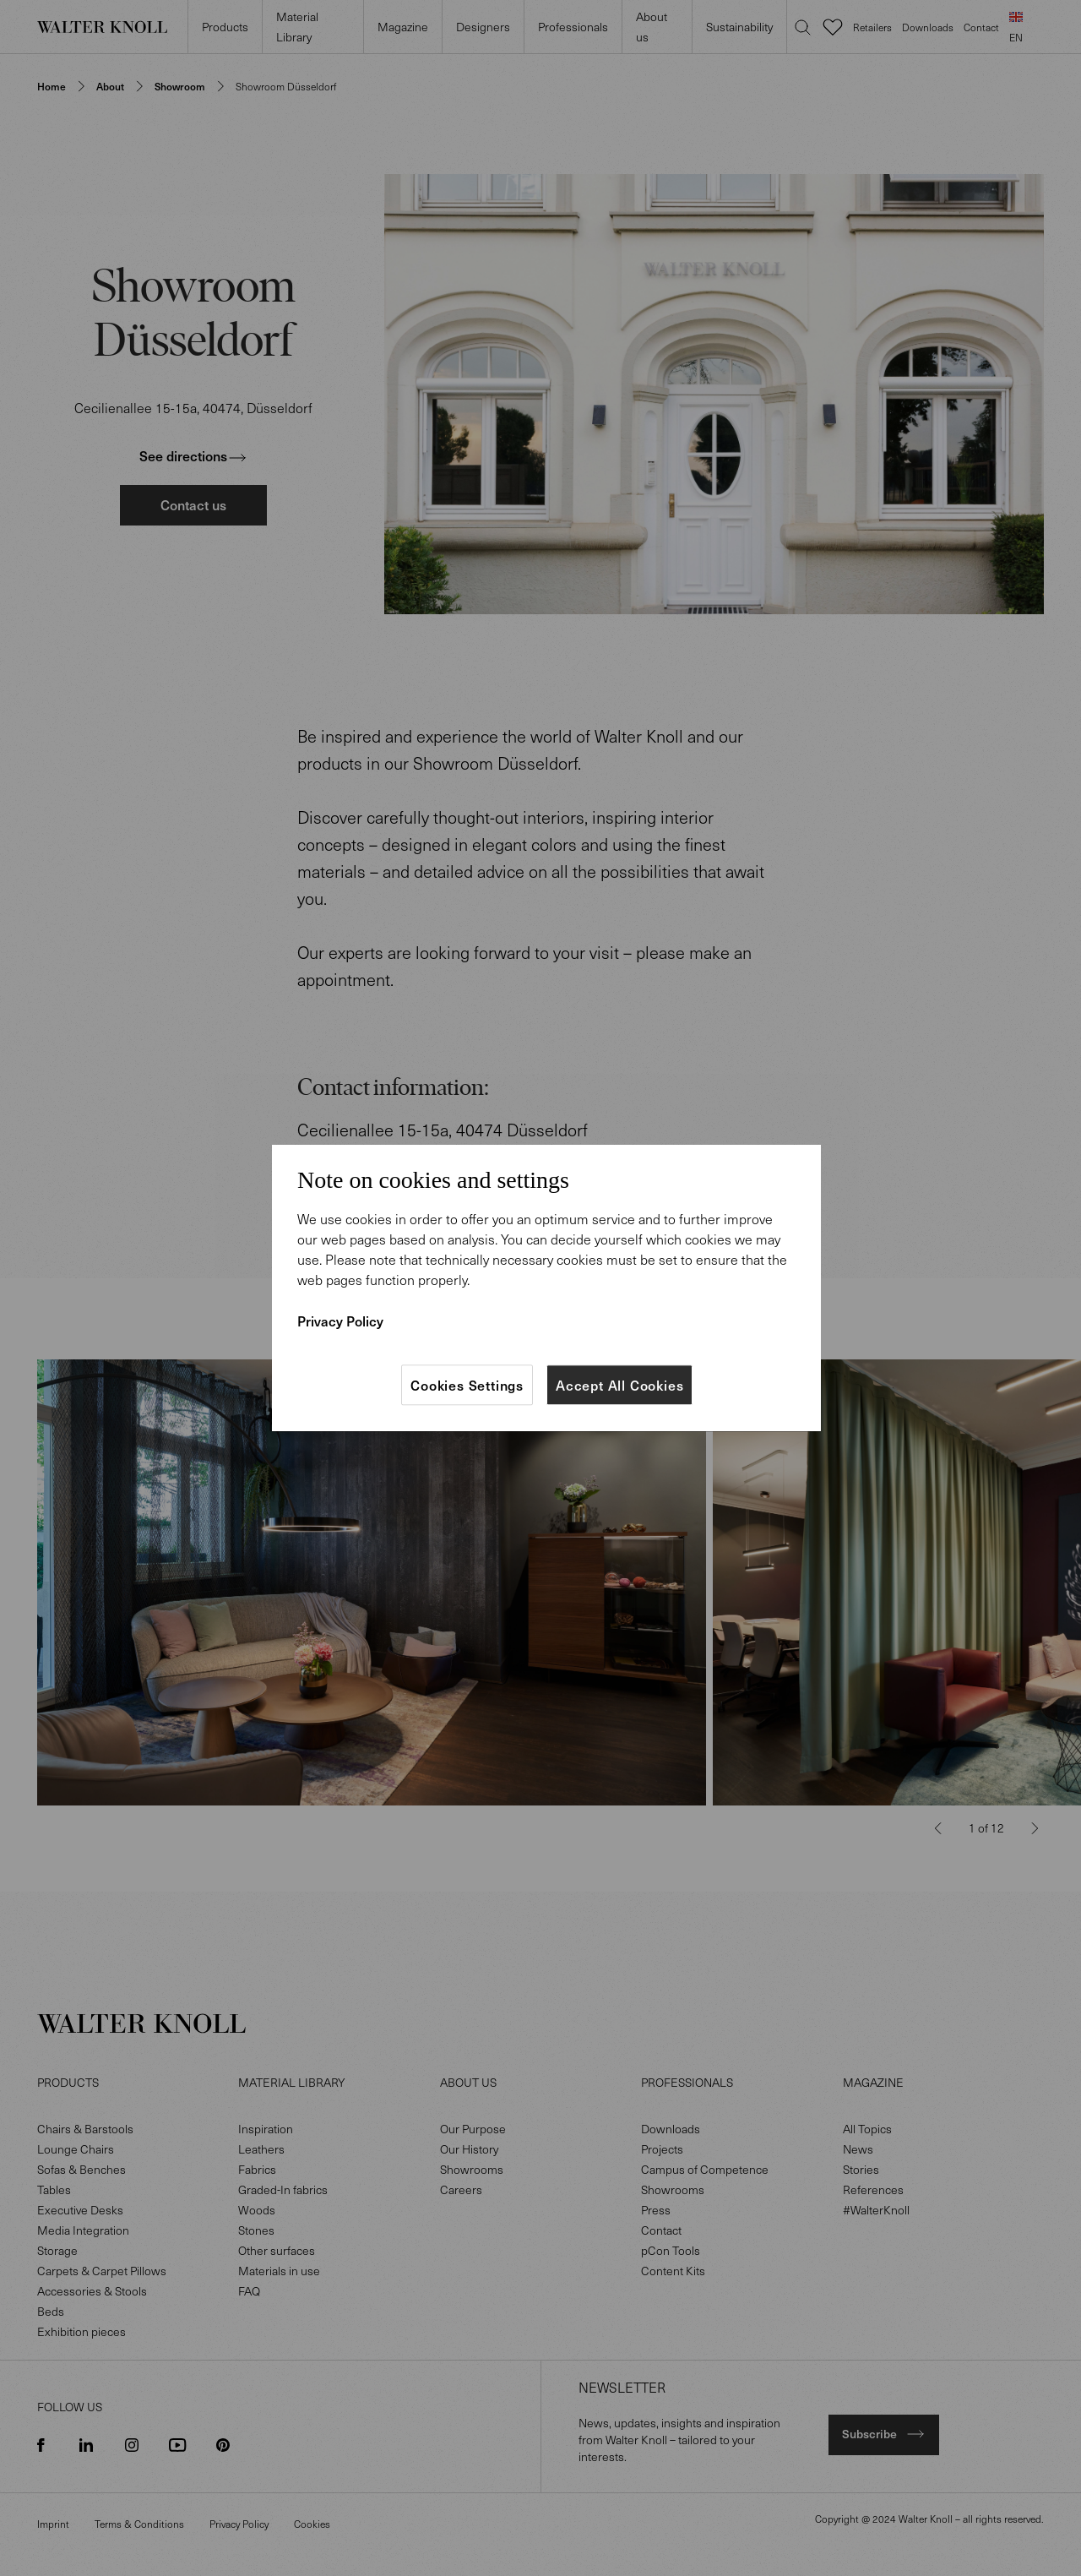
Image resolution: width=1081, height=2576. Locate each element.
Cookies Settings (467, 1385)
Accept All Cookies (619, 1385)
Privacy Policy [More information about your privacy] (340, 1320)
